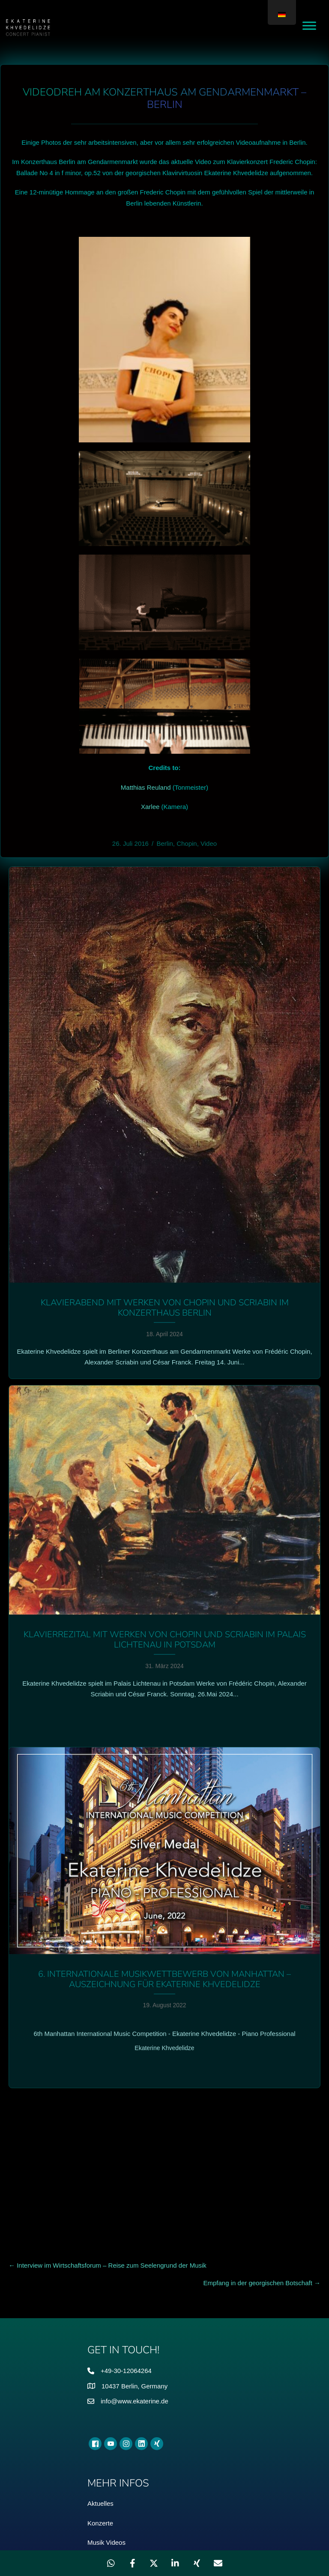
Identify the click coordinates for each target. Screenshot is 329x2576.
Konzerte (100, 2336)
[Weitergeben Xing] (196, 2563)
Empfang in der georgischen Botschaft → (262, 2096)
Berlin (164, 843)
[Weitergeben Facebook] (132, 2563)
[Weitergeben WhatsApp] (111, 2563)
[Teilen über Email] (218, 2563)
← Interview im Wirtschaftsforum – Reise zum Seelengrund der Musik (107, 2078)
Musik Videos (106, 2355)
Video (208, 843)
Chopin (186, 843)
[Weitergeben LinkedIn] (175, 2563)
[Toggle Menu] (309, 25)
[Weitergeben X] (153, 2563)
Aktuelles (100, 2316)
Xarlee (150, 806)
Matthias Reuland (146, 787)
